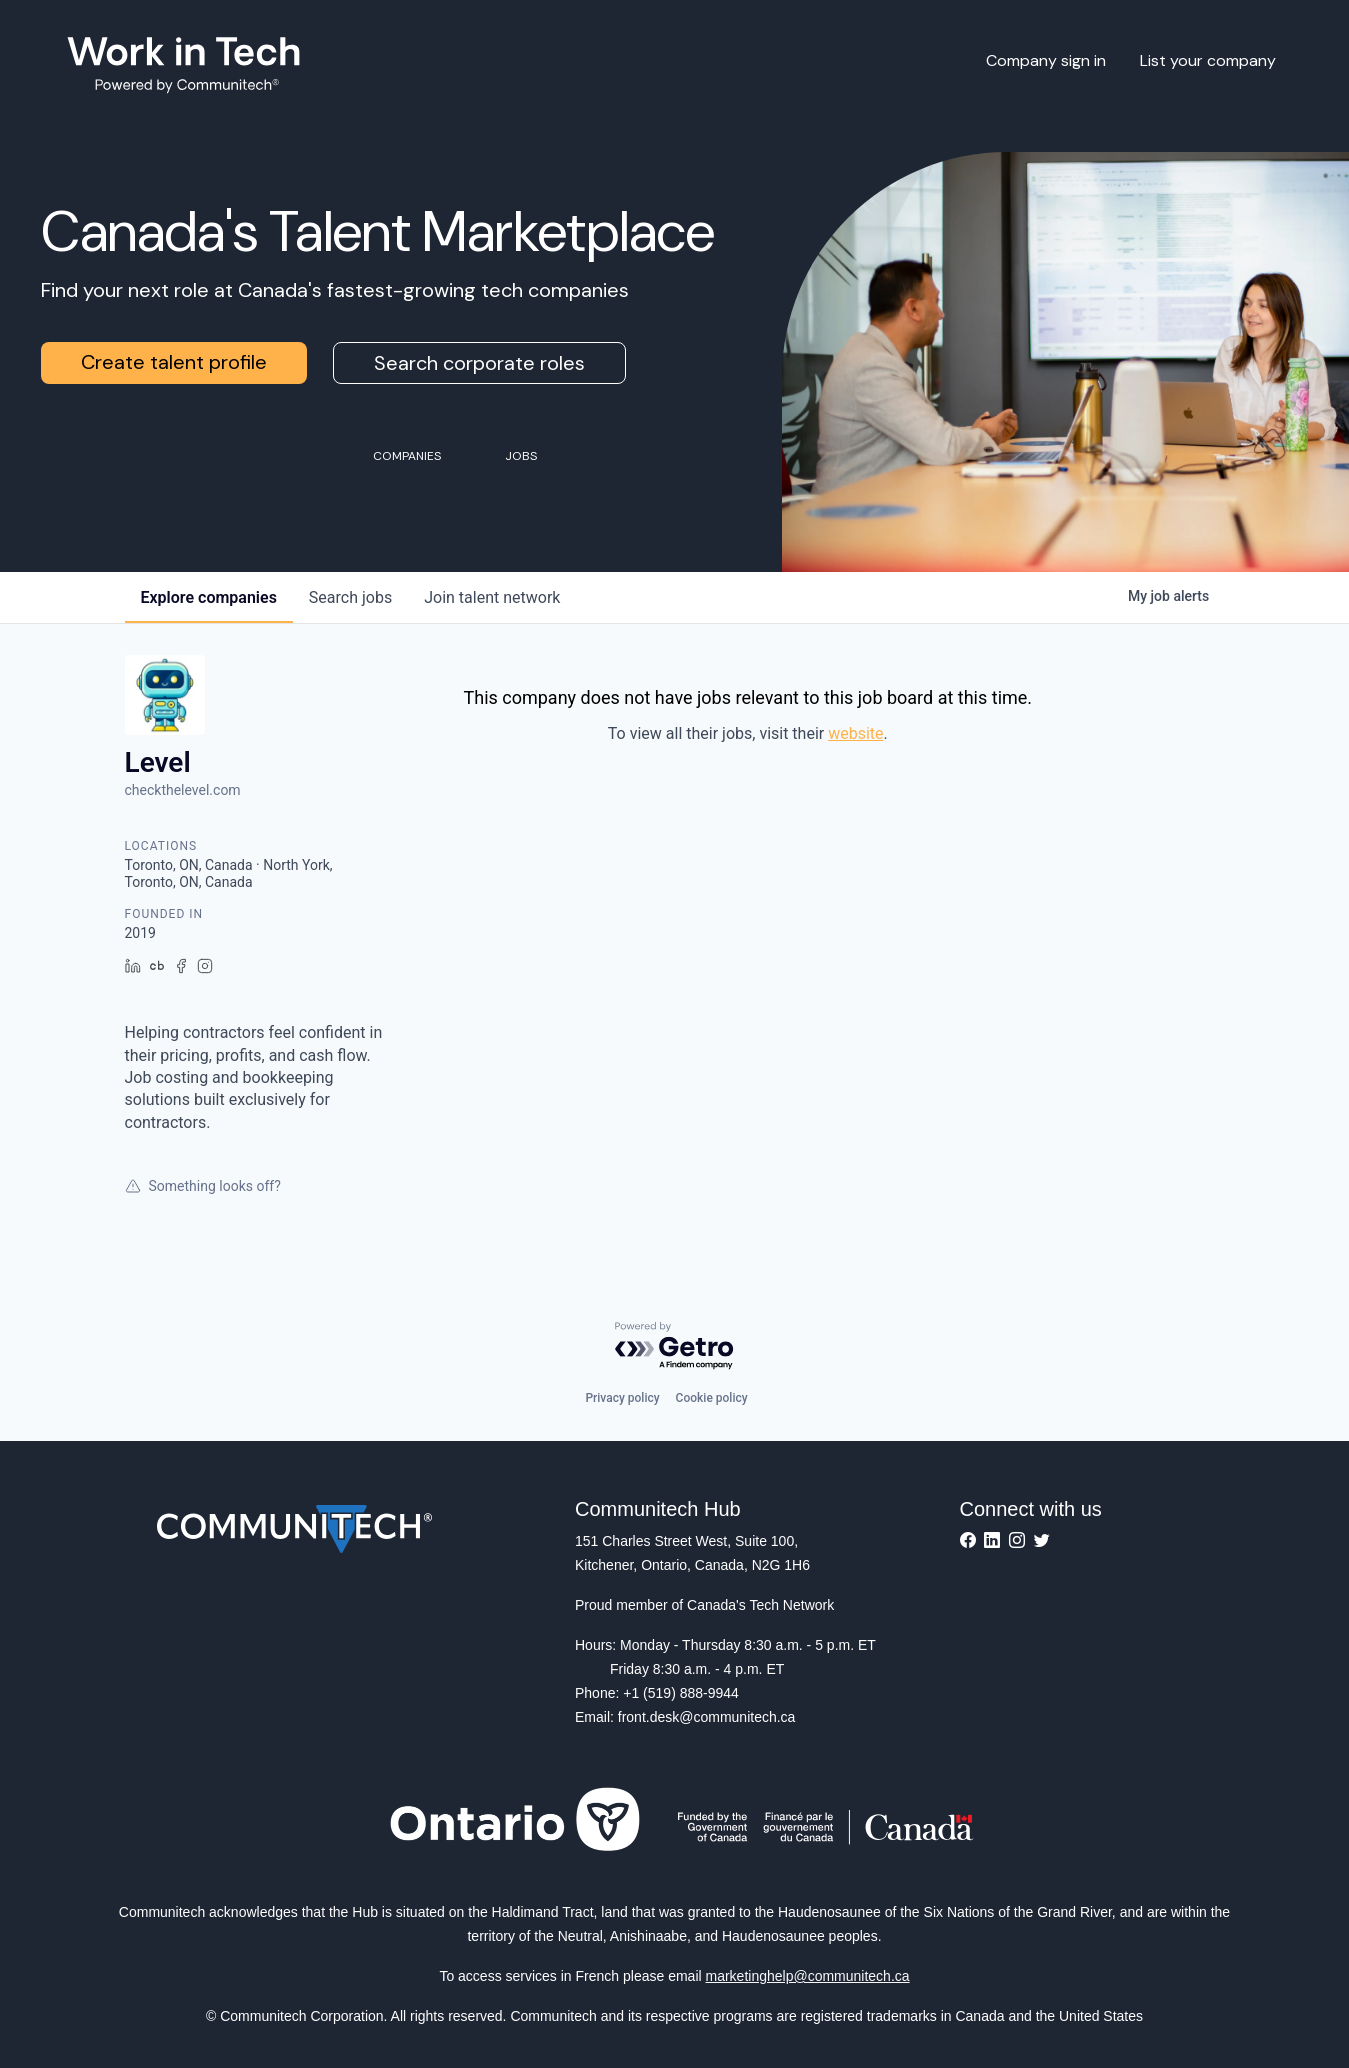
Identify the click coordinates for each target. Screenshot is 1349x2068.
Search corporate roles (479, 363)
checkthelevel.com (183, 790)
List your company (1208, 60)
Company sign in (1046, 60)
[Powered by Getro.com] (675, 1346)
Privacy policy (622, 1398)
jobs (350, 597)
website (855, 733)
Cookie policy (712, 1398)
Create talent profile (174, 362)
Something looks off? (203, 1186)
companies (209, 597)
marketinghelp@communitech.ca (808, 1976)
